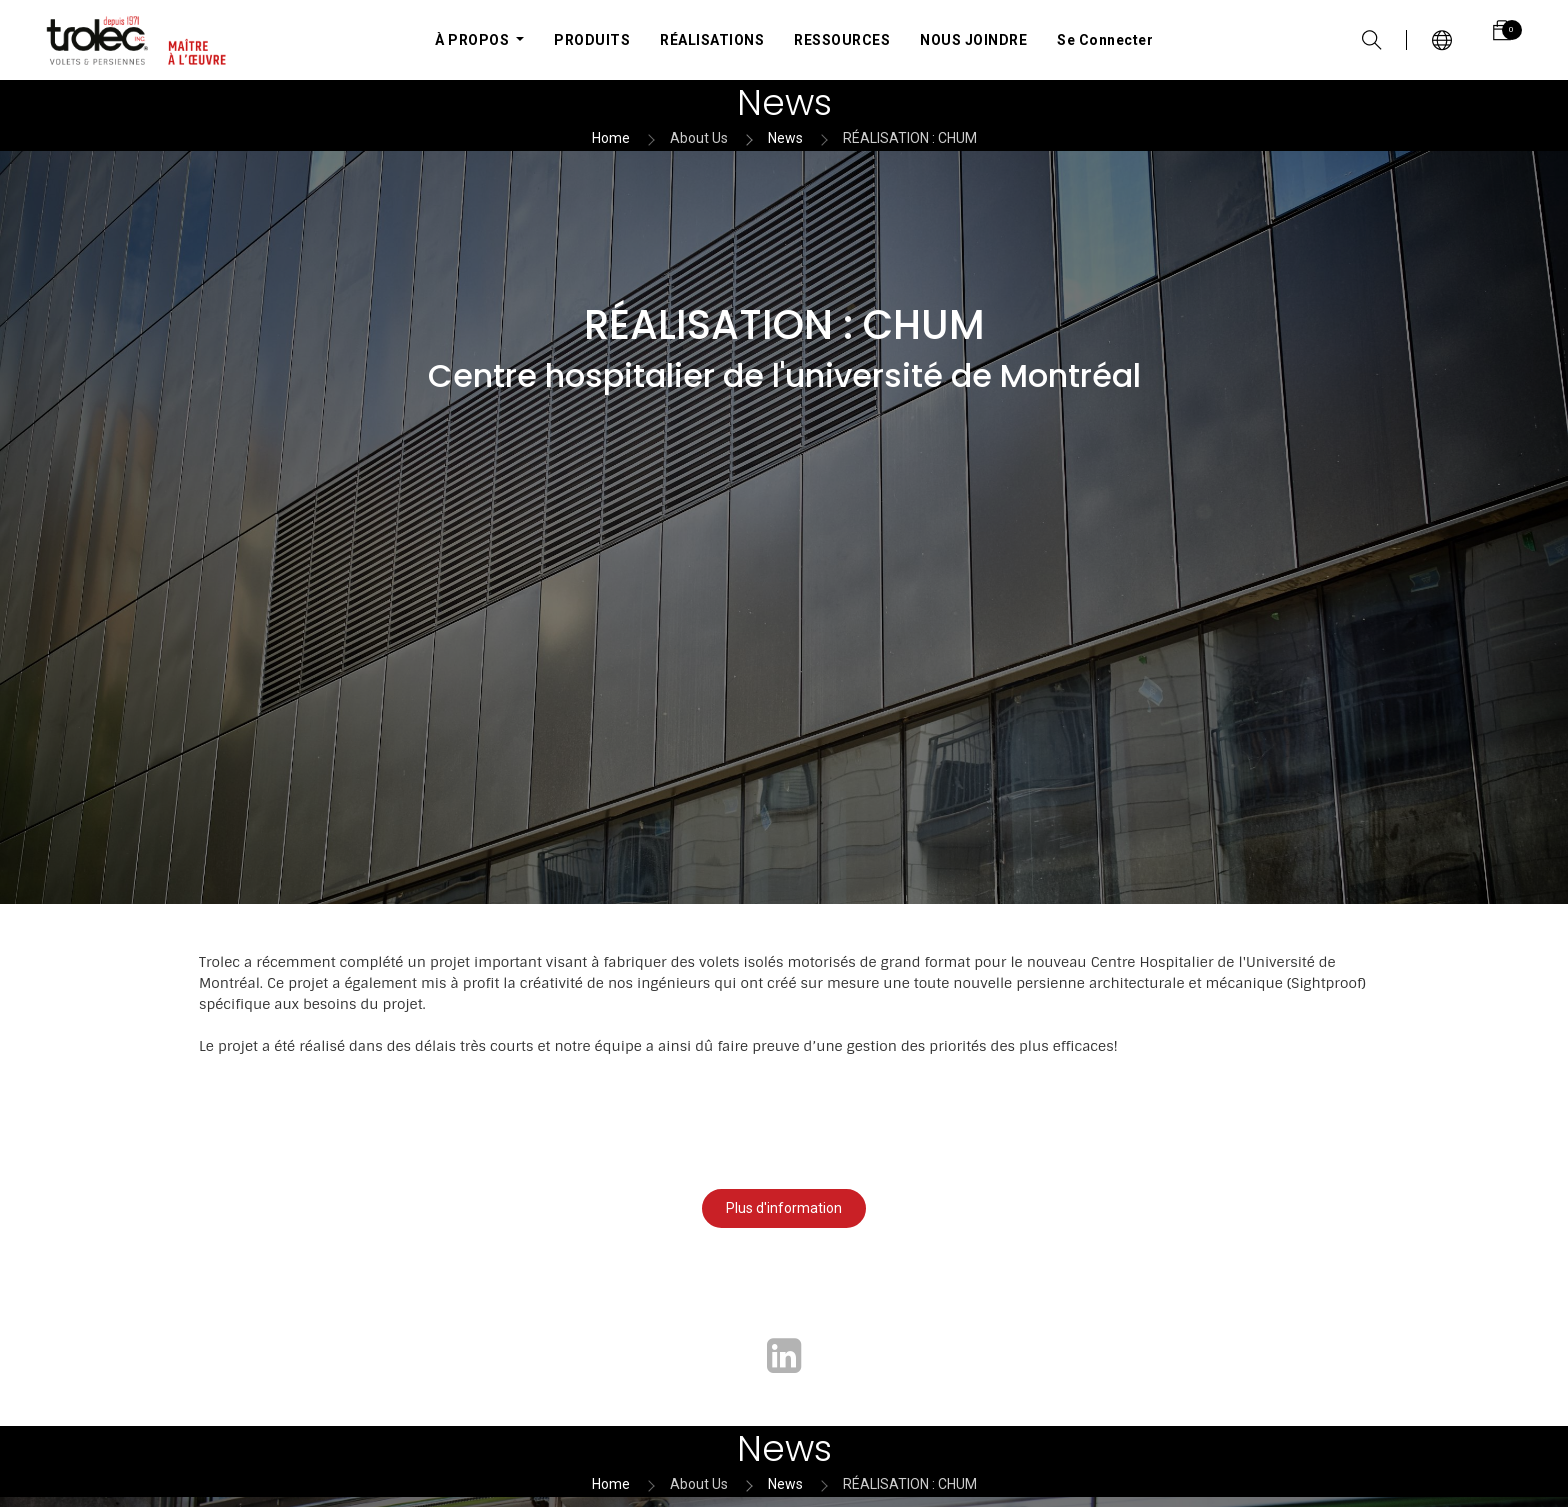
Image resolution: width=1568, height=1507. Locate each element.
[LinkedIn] (784, 1356)
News (785, 138)
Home (611, 138)
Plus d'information (784, 1208)
